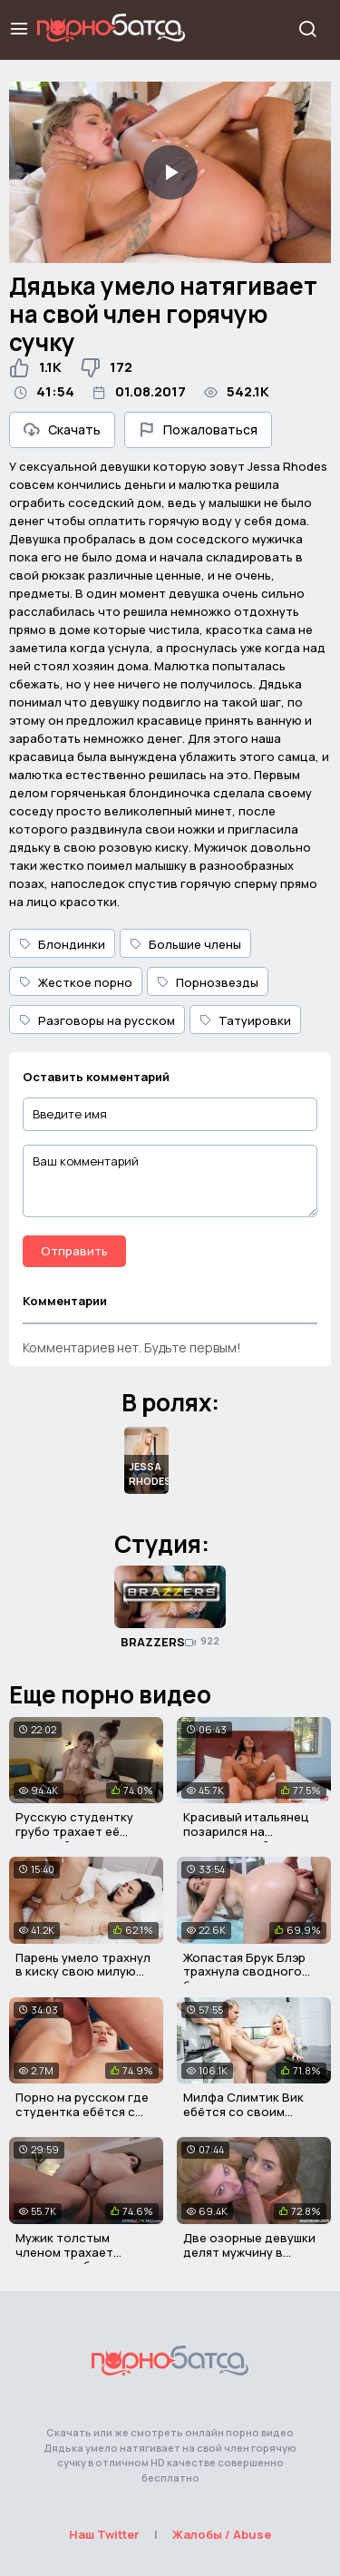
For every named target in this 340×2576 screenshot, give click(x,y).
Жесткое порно (75, 982)
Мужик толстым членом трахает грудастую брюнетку (78, 2252)
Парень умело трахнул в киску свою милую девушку (83, 1971)
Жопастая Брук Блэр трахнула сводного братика (244, 1971)
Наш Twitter (104, 2534)
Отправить (74, 1251)
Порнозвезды (207, 982)
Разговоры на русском (97, 1020)
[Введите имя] (170, 1114)
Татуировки (245, 1020)
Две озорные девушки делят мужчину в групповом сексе (249, 2252)
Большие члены (185, 944)
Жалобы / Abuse (221, 2534)
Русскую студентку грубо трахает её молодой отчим (74, 1831)
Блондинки (62, 944)
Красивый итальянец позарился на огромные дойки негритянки (246, 1838)
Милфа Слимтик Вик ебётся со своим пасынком (243, 2111)
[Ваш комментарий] (170, 1181)
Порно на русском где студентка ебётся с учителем (82, 2111)
